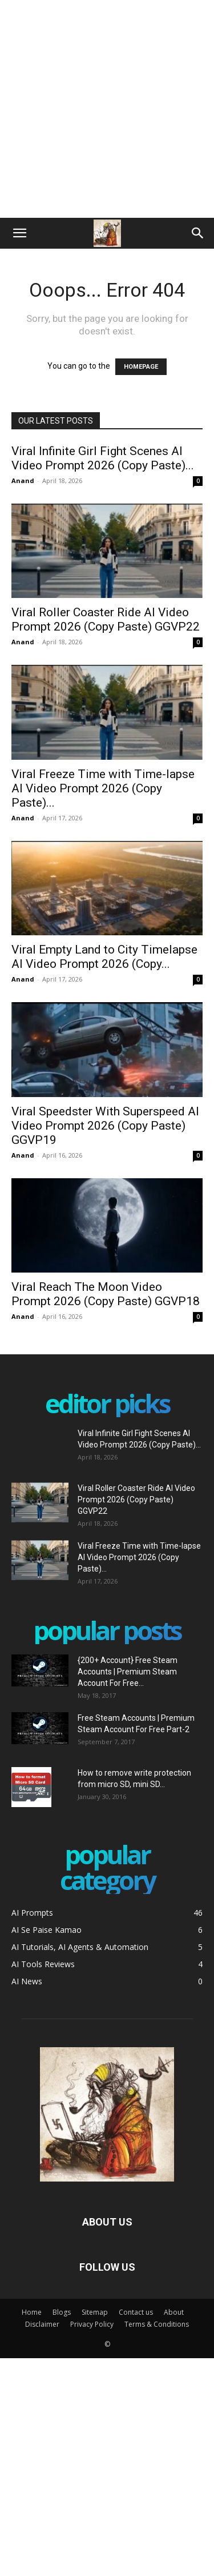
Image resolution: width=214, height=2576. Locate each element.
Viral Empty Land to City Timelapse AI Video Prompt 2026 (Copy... (104, 957)
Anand (22, 480)
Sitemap (95, 2312)
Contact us (136, 2312)
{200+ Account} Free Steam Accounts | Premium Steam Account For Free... (127, 1672)
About (174, 2312)
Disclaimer (42, 2324)
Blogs (62, 2312)
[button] (19, 233)
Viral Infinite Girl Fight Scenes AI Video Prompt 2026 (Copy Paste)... (102, 458)
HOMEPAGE (141, 366)
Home (32, 2312)
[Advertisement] (107, 107)
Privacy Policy (92, 2324)
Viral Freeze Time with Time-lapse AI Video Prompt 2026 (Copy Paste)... (103, 788)
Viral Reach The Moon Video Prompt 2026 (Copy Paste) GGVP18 (105, 1294)
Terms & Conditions (156, 2324)
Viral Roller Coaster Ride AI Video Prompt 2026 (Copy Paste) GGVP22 (105, 619)
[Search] (198, 233)
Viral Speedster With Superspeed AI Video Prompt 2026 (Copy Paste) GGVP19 (105, 1125)
